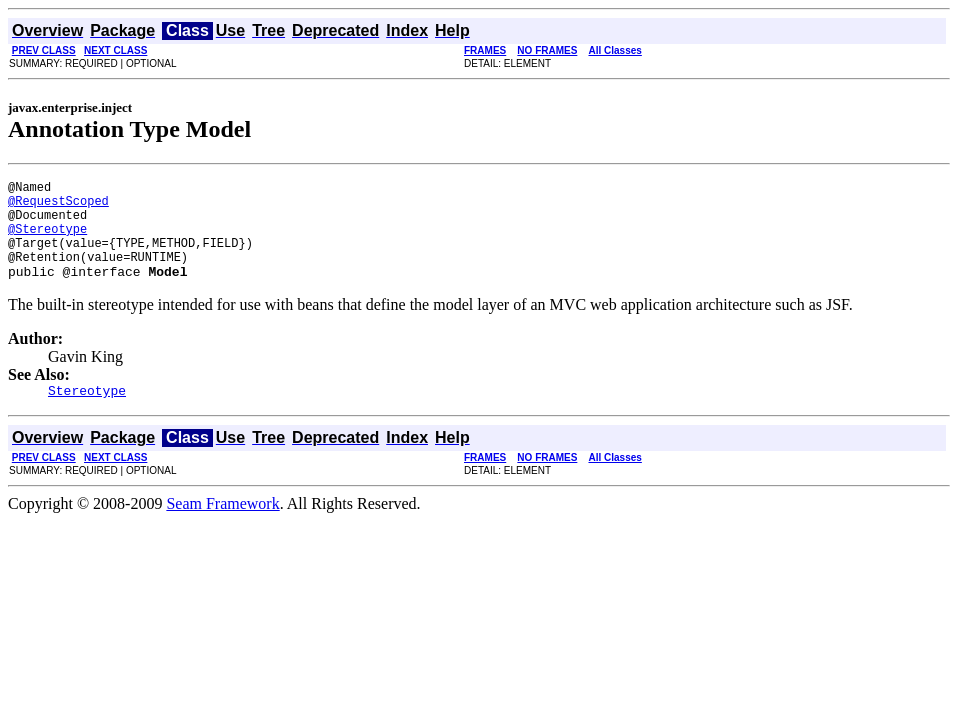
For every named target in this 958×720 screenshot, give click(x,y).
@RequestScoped (58, 206)
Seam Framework (222, 527)
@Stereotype (47, 240)
